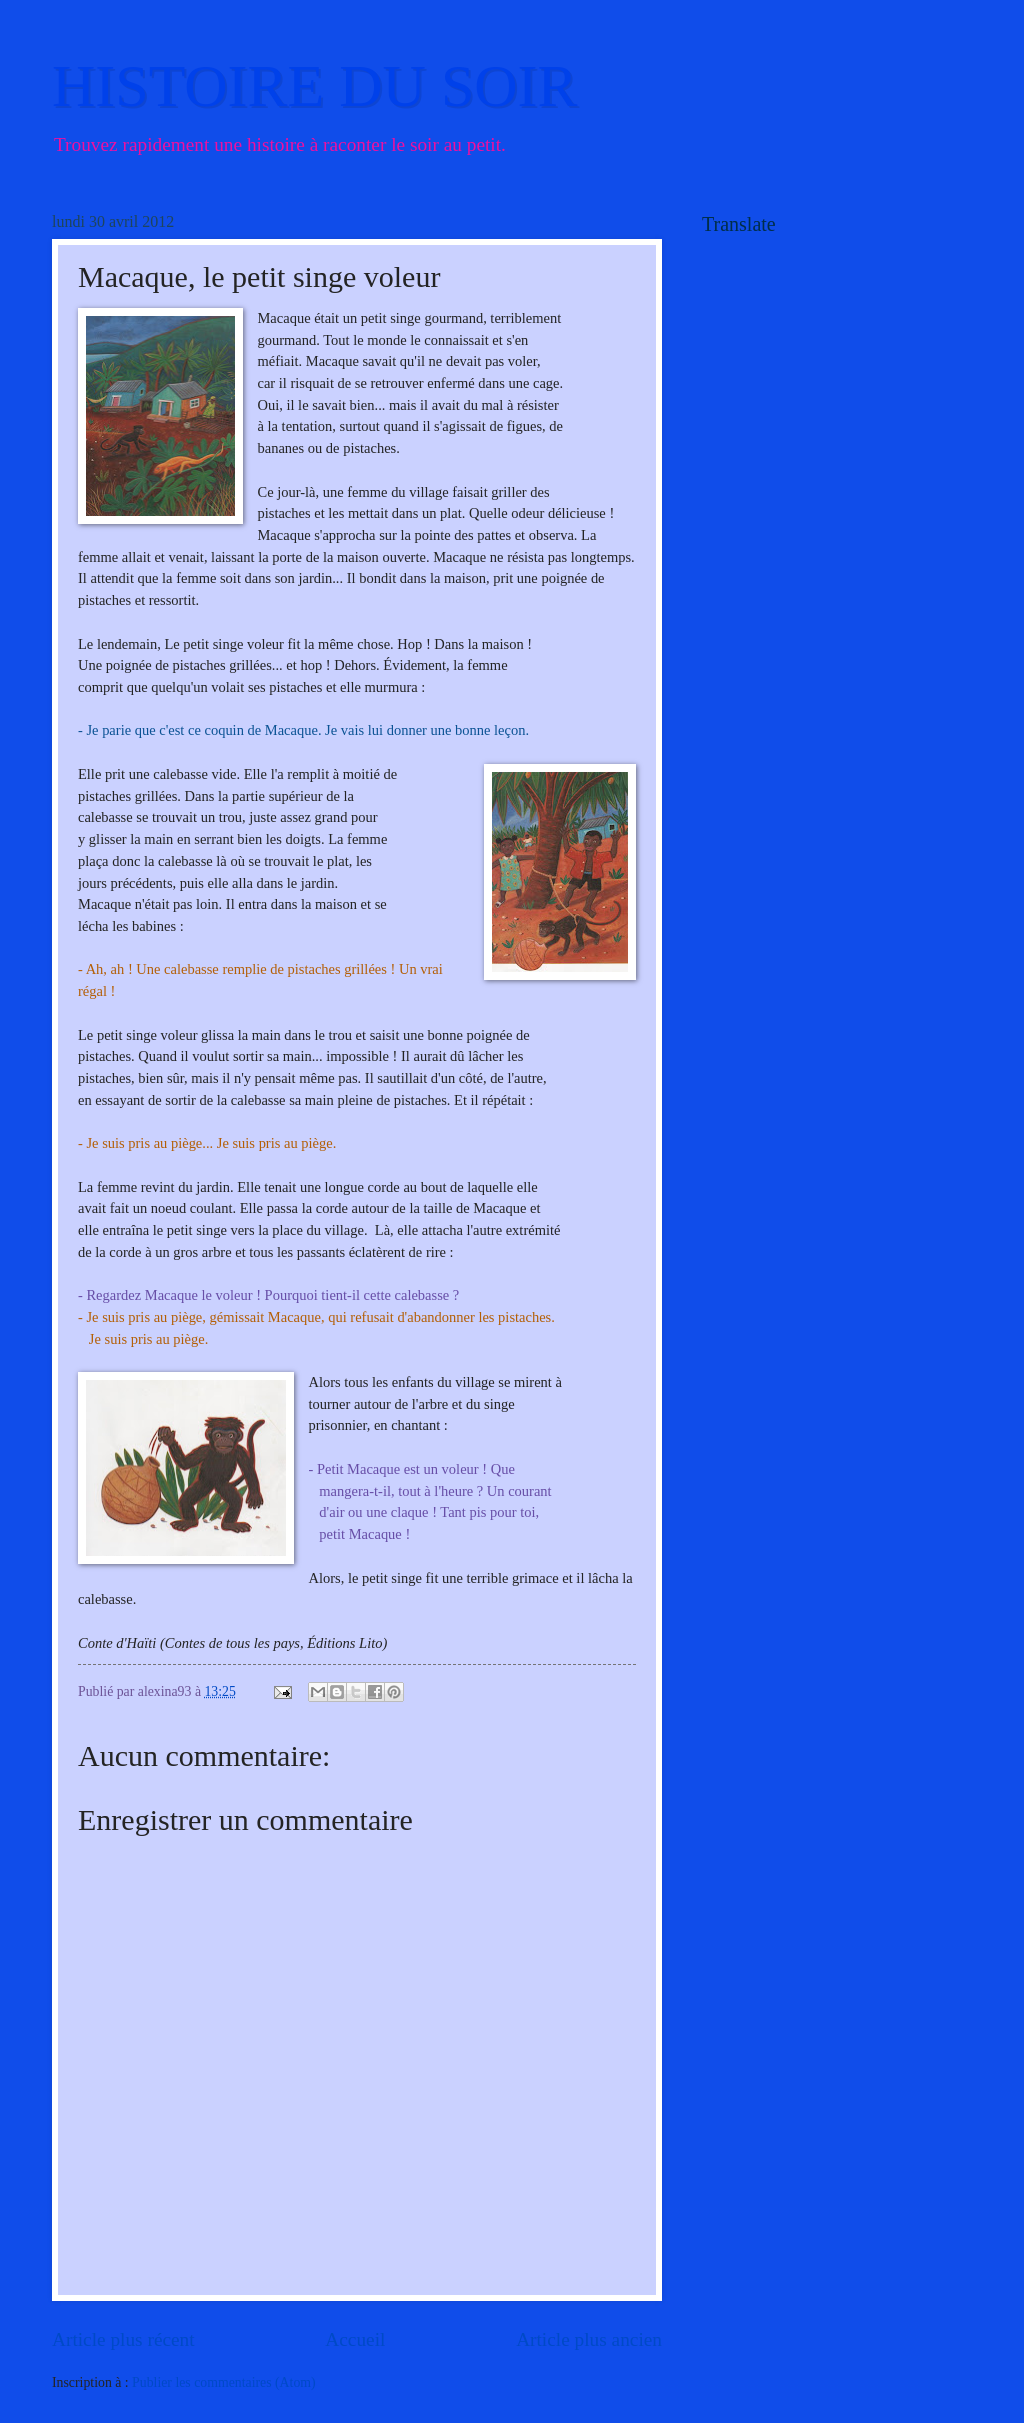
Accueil (355, 2339)
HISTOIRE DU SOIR (315, 86)
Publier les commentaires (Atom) (224, 2382)
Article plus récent (123, 2339)
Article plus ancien (589, 2339)
